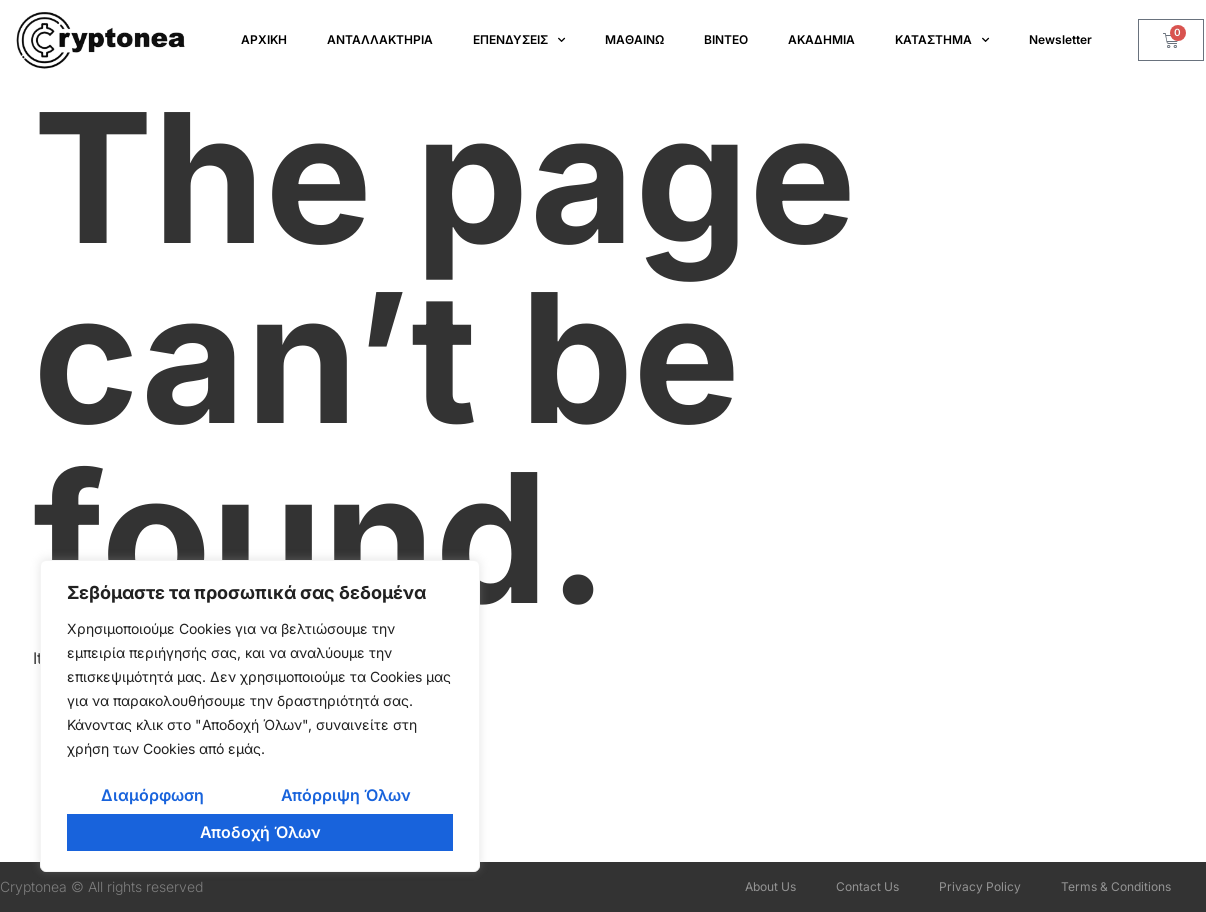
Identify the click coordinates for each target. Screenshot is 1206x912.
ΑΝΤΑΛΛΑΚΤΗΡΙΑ (380, 39)
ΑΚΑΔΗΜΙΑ (821, 39)
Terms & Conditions (1116, 886)
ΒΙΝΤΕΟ (726, 39)
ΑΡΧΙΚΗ (264, 39)
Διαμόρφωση (152, 795)
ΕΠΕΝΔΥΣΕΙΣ (519, 40)
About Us (770, 886)
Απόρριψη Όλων (346, 795)
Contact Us (867, 886)
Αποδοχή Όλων (260, 832)
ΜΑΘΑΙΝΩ (634, 39)
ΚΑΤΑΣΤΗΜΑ (942, 40)
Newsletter (1060, 39)
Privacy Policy (980, 886)
